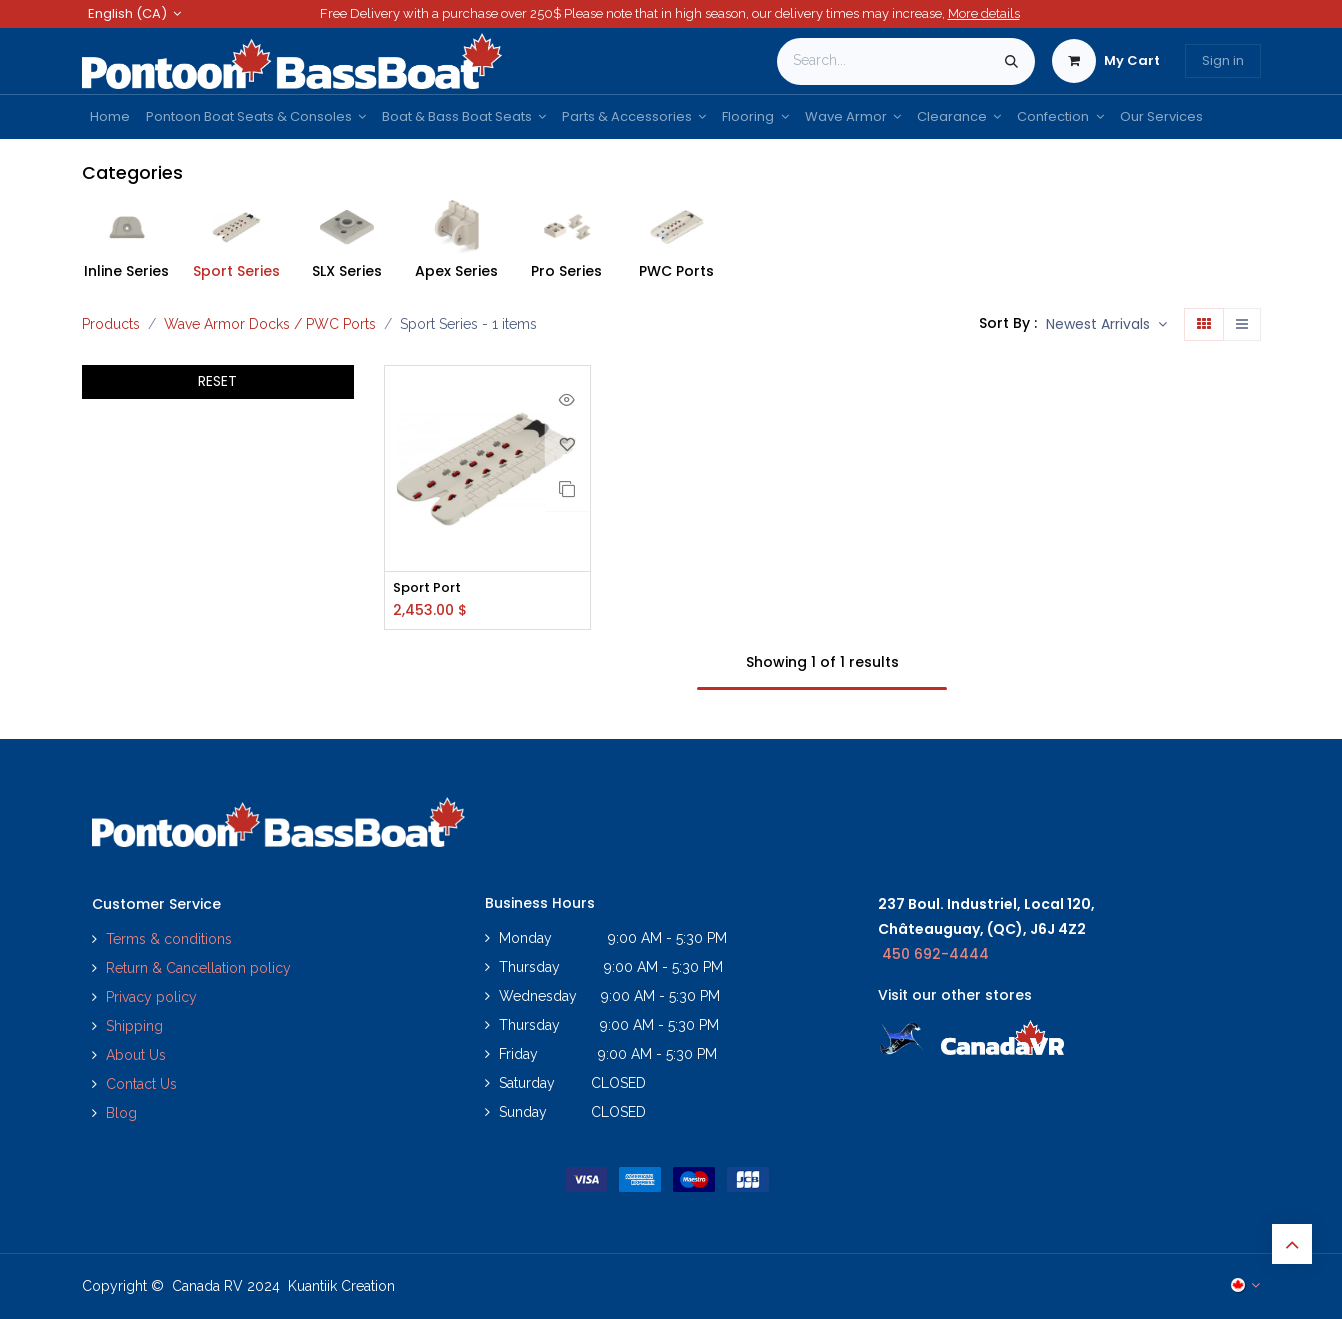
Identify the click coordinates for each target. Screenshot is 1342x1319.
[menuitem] (110, 117)
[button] (1106, 325)
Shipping (134, 1026)
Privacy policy (153, 997)
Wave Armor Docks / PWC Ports (270, 324)
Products (111, 324)
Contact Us (141, 1084)
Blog (121, 1113)
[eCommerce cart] (1106, 61)
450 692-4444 (935, 954)
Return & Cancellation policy (198, 968)
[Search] (1011, 61)
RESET (217, 381)
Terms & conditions (169, 939)
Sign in (1223, 60)
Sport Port (430, 588)
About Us (136, 1055)
